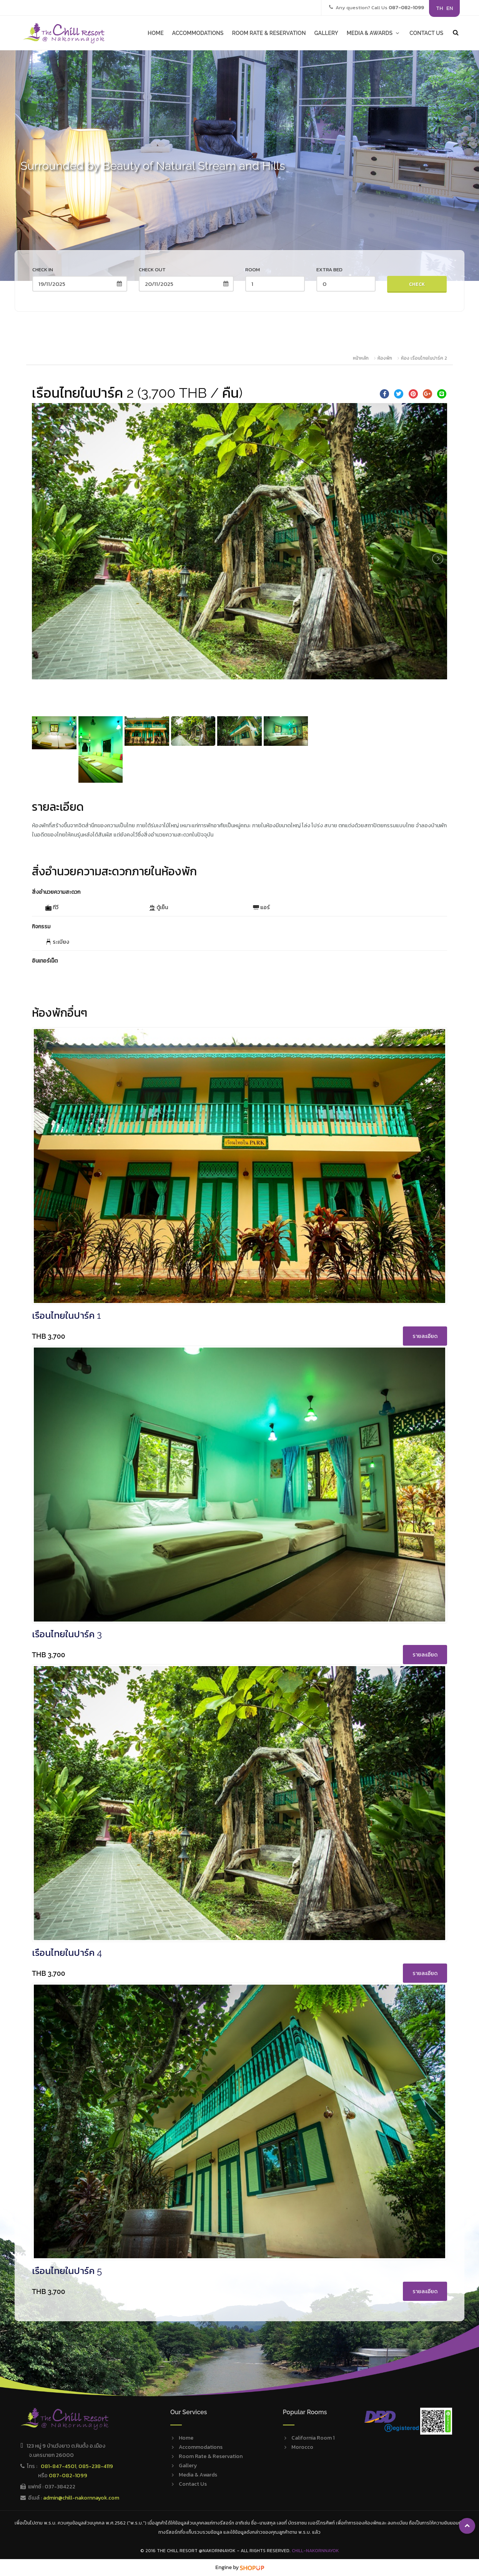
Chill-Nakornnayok (315, 2550)
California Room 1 (312, 2438)
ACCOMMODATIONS (198, 33)
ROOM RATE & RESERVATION (269, 33)
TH (439, 8)
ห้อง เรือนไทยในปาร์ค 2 (424, 358)
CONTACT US (426, 33)
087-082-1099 (68, 2475)
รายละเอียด (424, 1336)
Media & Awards (198, 2475)
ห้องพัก (385, 358)
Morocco (302, 2447)
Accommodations (201, 2447)
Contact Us (193, 2484)
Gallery (188, 2465)
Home (186, 2438)
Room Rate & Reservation (211, 2456)
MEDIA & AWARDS (374, 33)
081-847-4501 (58, 2466)
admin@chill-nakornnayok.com (81, 2498)
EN (449, 8)
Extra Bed (329, 269)
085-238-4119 (95, 2466)
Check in (42, 269)
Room (252, 269)
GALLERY (326, 33)
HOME (156, 33)
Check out (152, 269)
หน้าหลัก (361, 358)
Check (417, 284)
